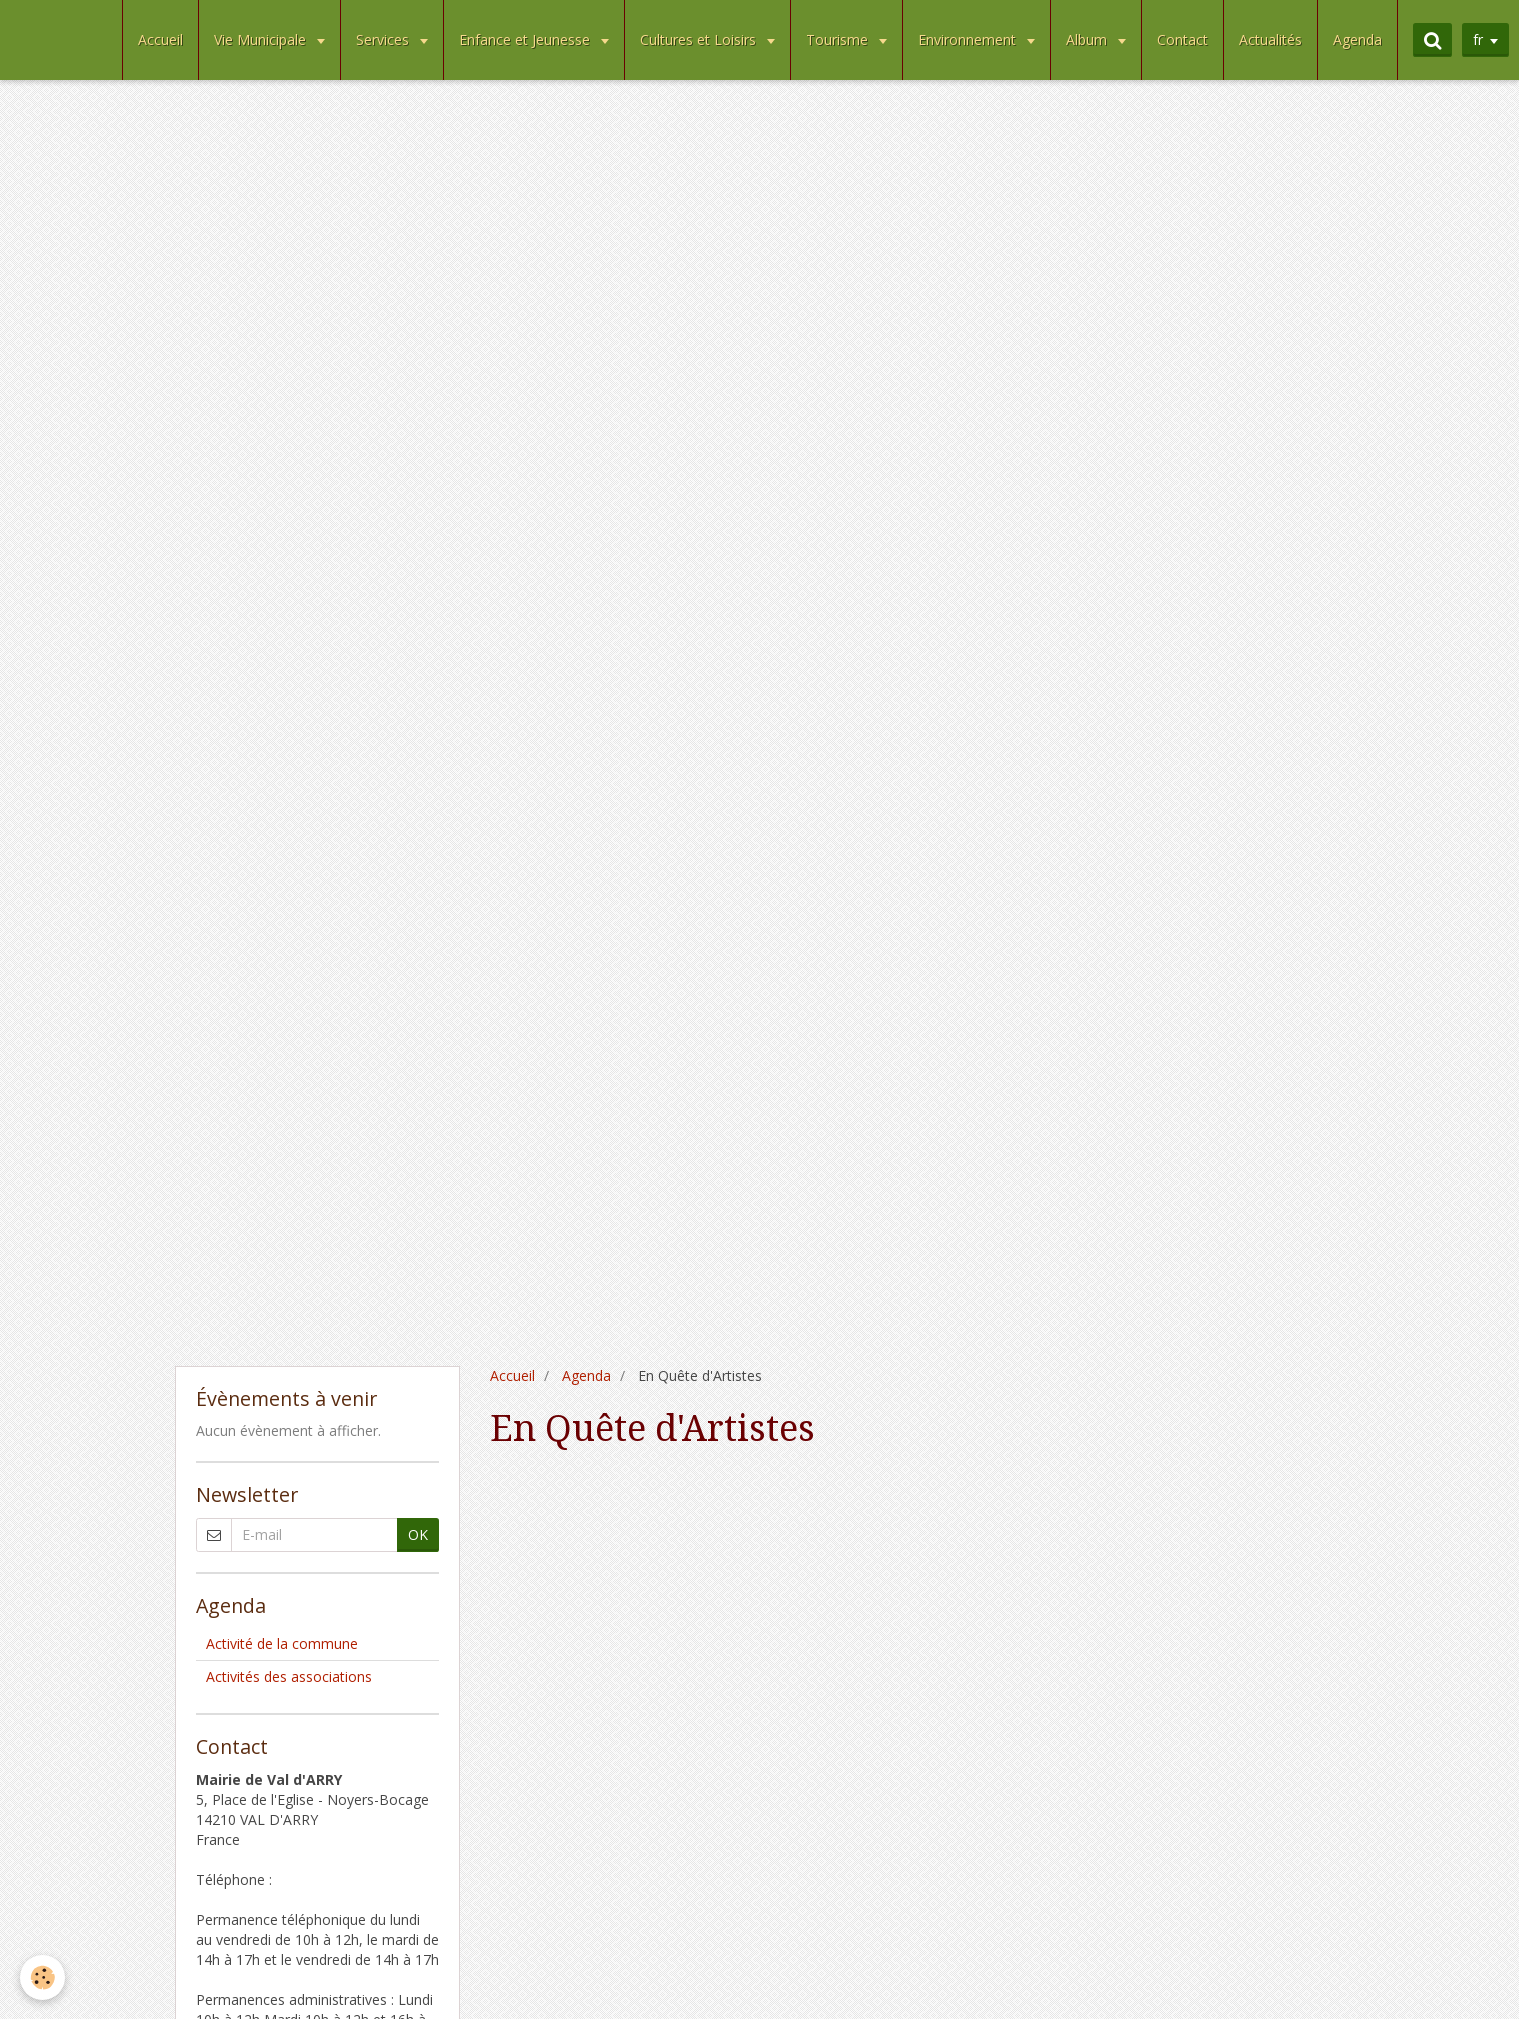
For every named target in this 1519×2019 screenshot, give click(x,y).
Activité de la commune (282, 1643)
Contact (1182, 39)
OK (418, 1534)
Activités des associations (289, 1676)
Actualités (1270, 39)
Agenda (1357, 39)
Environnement (969, 39)
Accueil (160, 39)
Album (1088, 39)
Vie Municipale (262, 39)
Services (384, 39)
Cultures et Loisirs (700, 39)
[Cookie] (42, 1977)
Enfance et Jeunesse (526, 39)
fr (1478, 39)
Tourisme (839, 39)
